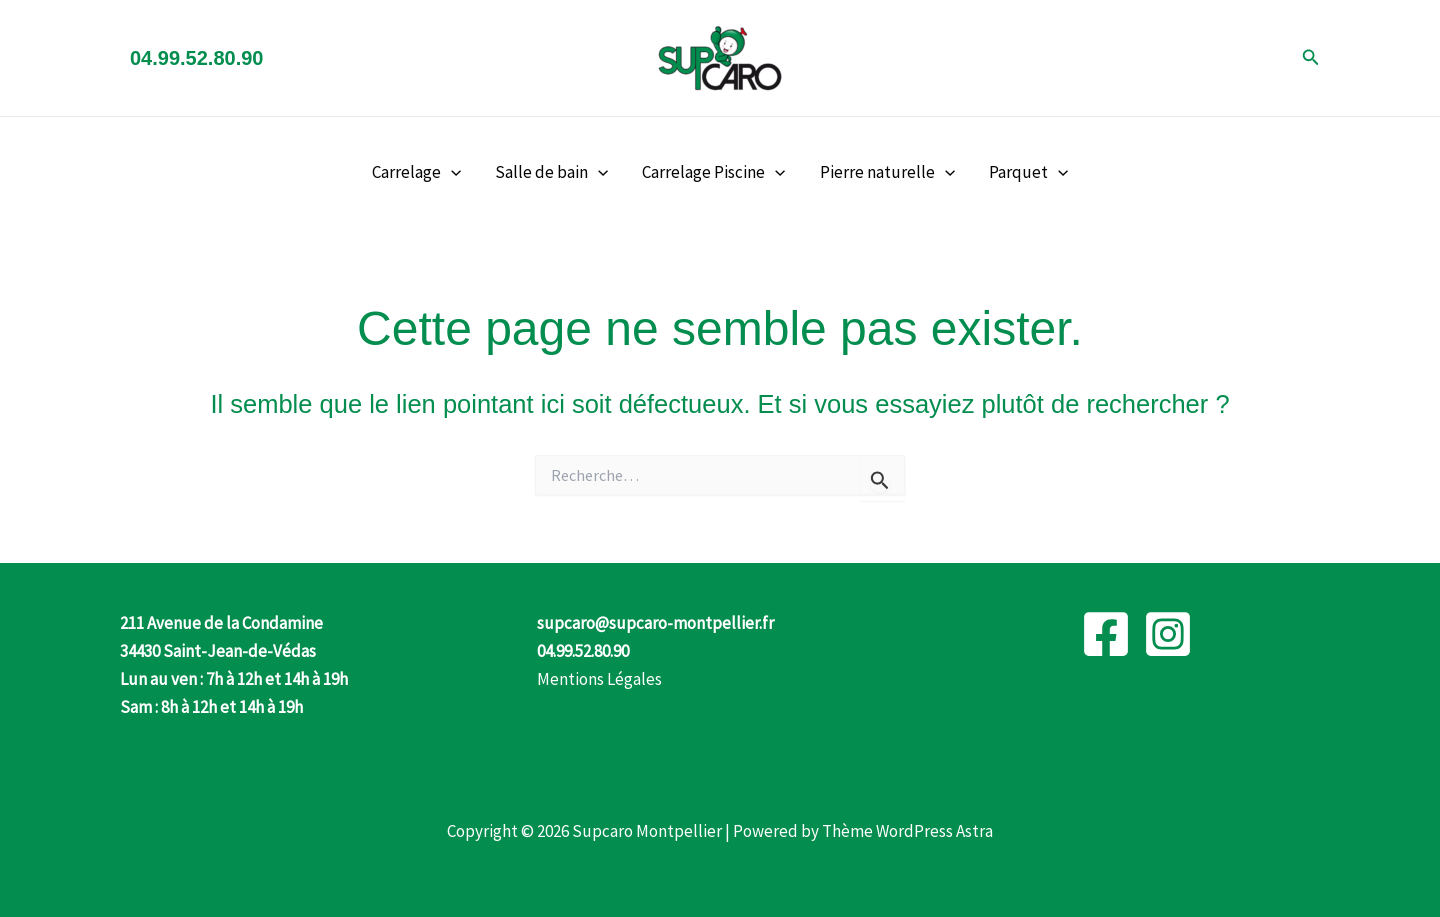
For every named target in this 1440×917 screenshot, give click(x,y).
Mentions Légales (599, 679)
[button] (1311, 58)
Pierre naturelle (887, 172)
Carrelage (416, 172)
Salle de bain (551, 172)
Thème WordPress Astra (907, 831)
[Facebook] (1106, 634)
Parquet (1028, 172)
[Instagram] (1168, 634)
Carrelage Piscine (713, 172)
